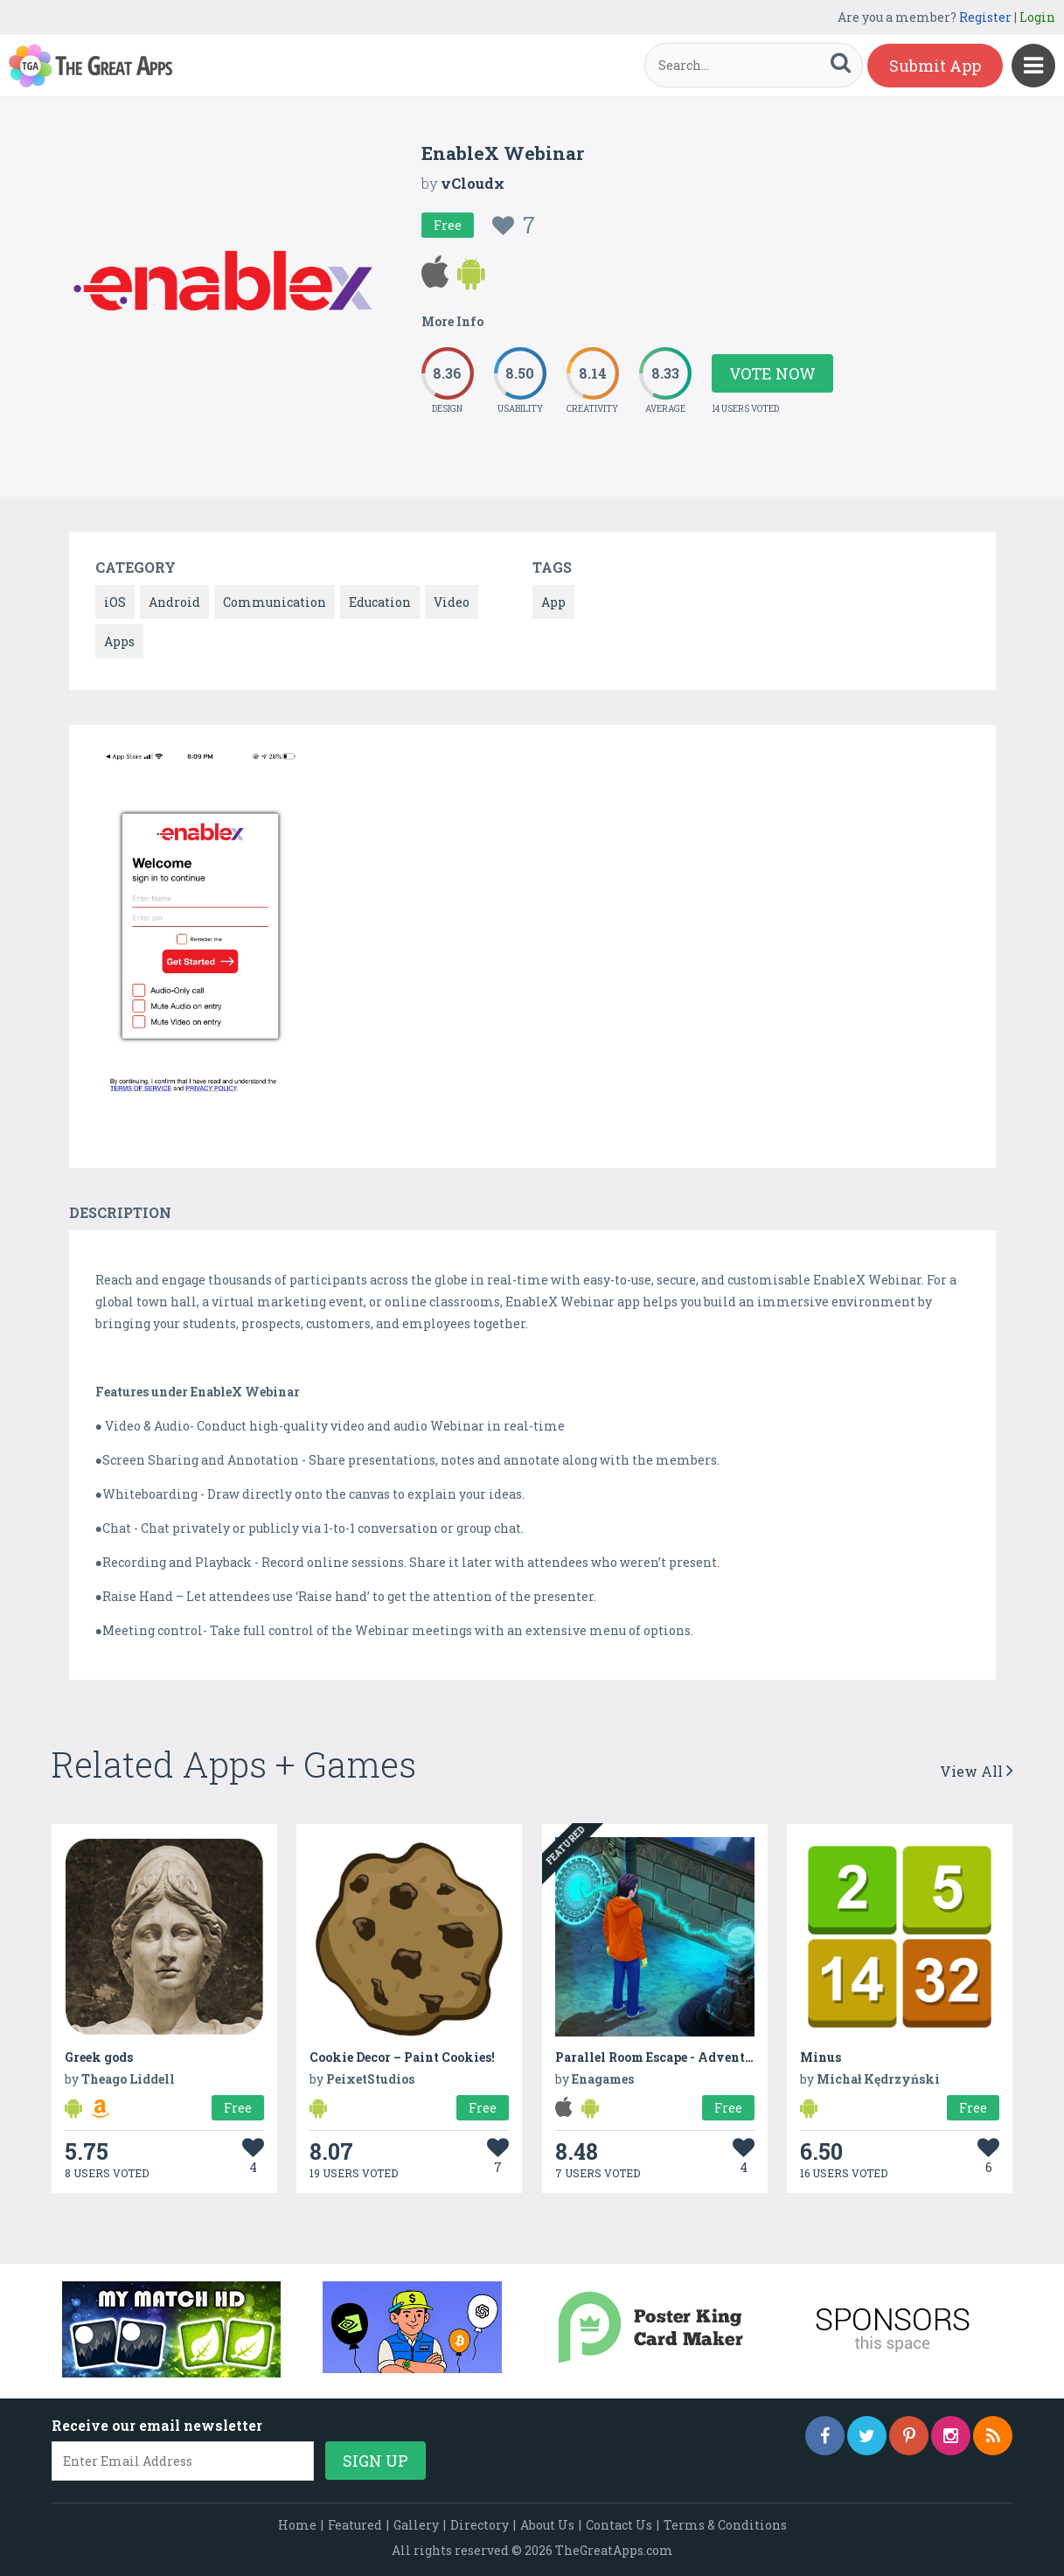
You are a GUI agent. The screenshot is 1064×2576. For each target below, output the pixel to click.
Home (297, 2525)
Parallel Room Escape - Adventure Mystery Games (710, 2057)
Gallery (416, 2525)
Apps (119, 641)
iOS (115, 602)
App (553, 602)
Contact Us (619, 2525)
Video (451, 602)
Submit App (935, 65)
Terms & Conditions (725, 2525)
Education (380, 602)
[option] (200, 929)
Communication (274, 602)
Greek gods (99, 2057)
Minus (820, 2057)
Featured (355, 2525)
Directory (479, 2525)
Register (985, 17)
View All (976, 1771)
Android (174, 602)
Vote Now (772, 373)
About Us (547, 2525)
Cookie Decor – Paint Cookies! (402, 2057)
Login (1037, 17)
